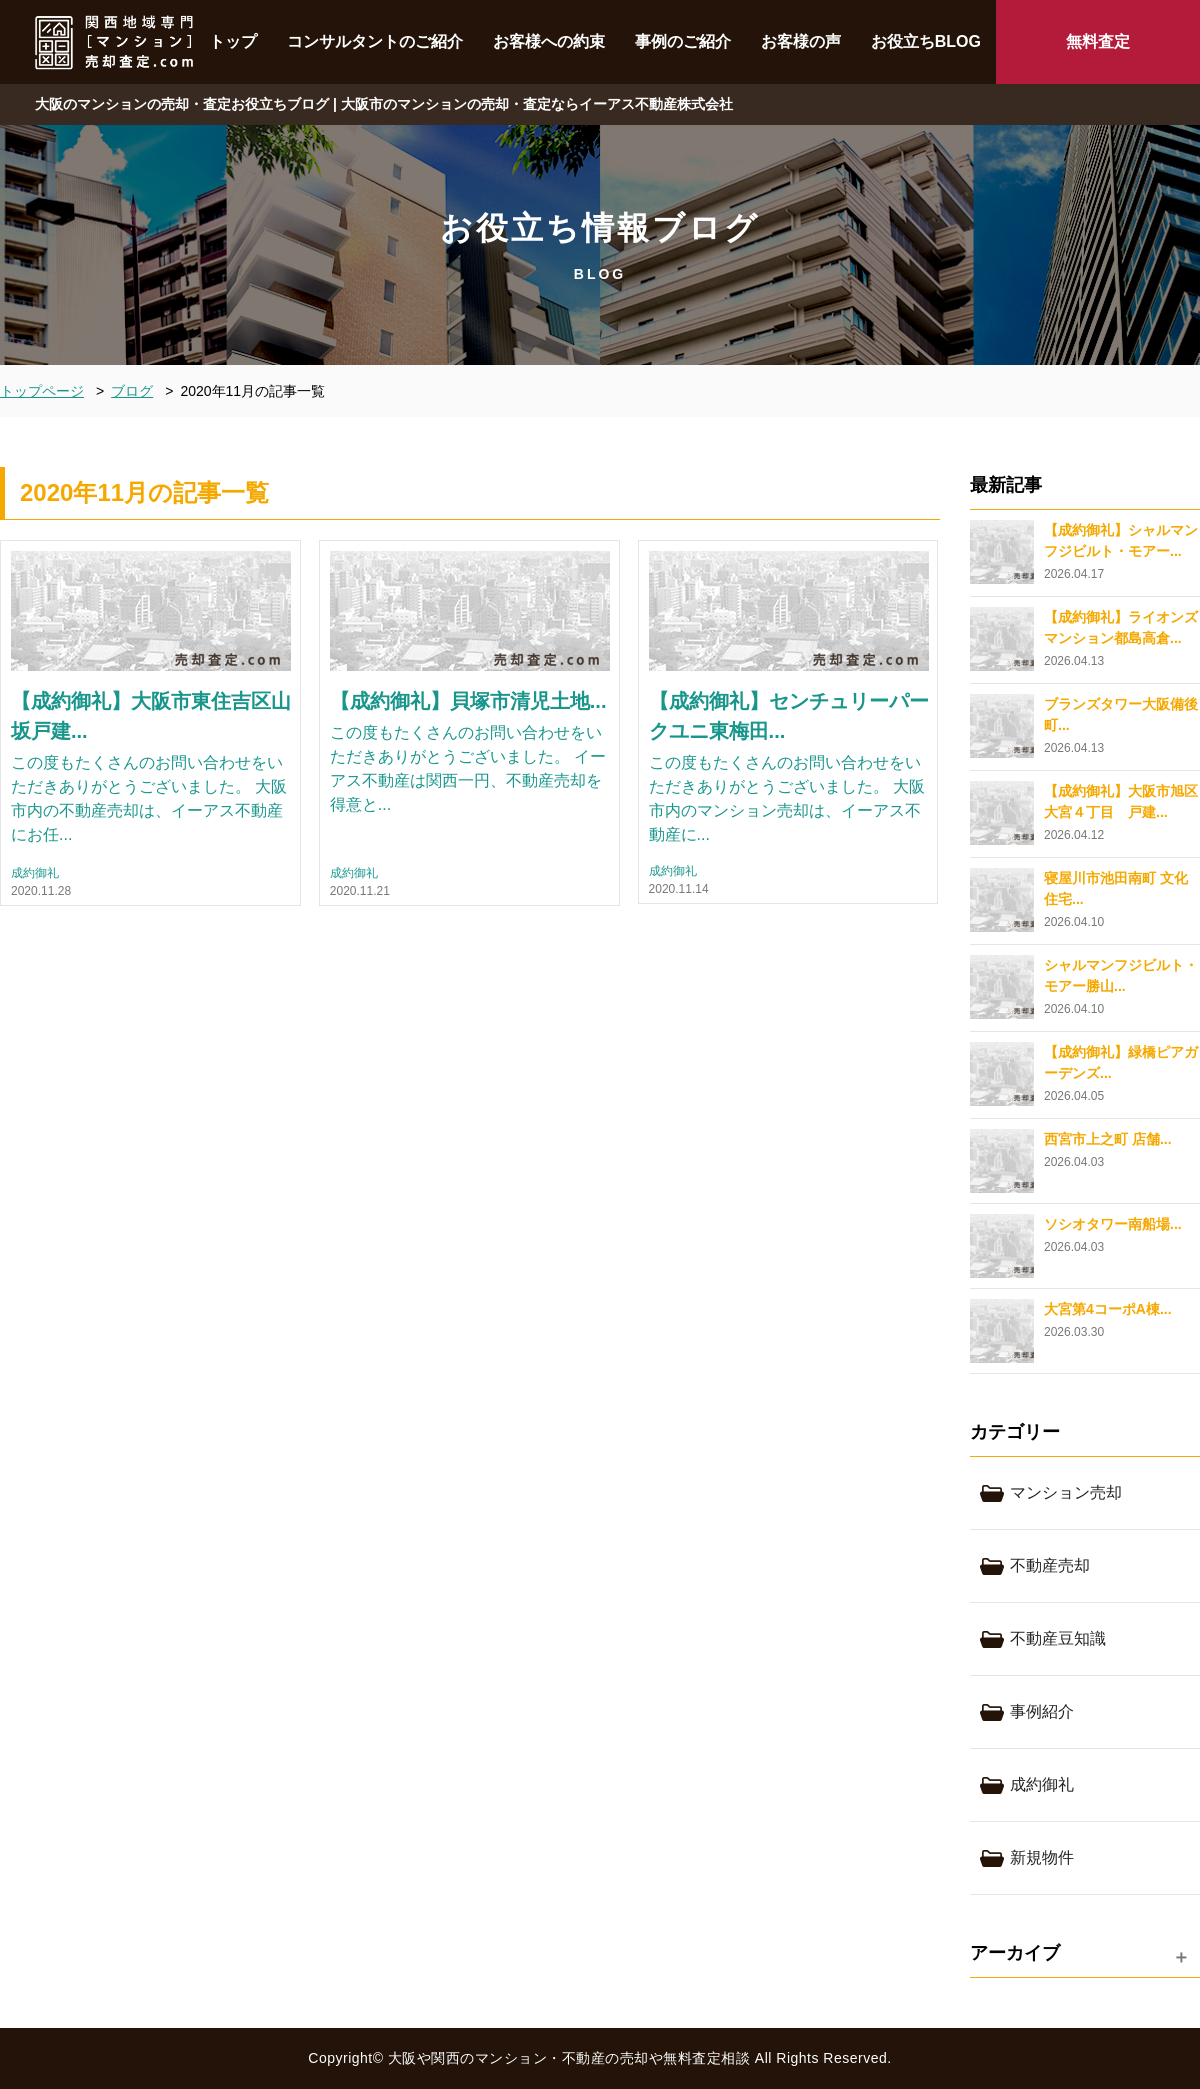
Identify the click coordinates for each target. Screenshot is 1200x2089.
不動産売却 (1050, 1565)
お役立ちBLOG (926, 41)
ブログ (132, 391)
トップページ (42, 391)
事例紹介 (1042, 1711)
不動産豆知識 (1058, 1638)
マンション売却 (1066, 1492)
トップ (233, 41)
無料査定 (1098, 41)
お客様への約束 (549, 41)
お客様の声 (801, 41)
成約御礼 (35, 873)
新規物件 (1042, 1857)
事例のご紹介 (683, 41)
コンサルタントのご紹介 (375, 41)
